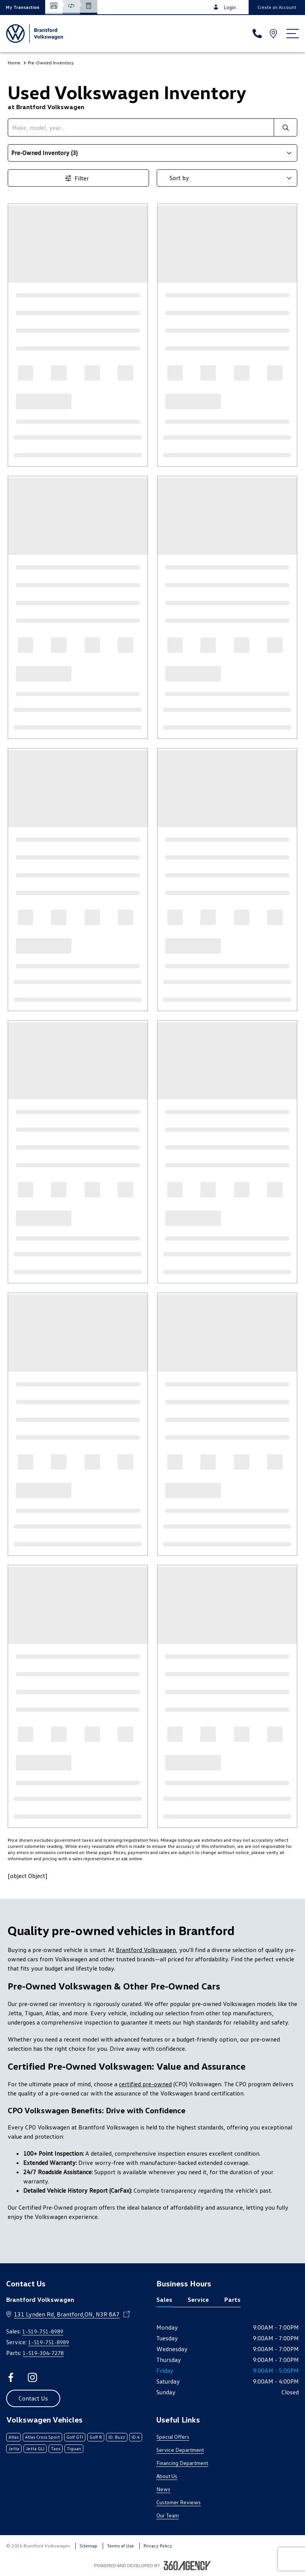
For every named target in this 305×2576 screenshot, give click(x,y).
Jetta (13, 2448)
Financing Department (182, 2463)
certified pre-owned (145, 2084)
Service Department (180, 2449)
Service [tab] (198, 2299)
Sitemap (88, 2546)
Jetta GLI (35, 2448)
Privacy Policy (158, 2546)
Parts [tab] (232, 2299)
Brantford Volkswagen (146, 1950)
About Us (166, 2476)
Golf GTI (74, 2437)
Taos (55, 2448)
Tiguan (74, 2448)
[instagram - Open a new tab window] (32, 2377)
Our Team (167, 2515)
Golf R (96, 2437)
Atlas (13, 2437)
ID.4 (136, 2437)
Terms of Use (120, 2546)
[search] (141, 127)
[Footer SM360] (187, 2565)
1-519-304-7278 (43, 2353)
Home (14, 63)
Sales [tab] (164, 2299)
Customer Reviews (178, 2502)
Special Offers (172, 2436)
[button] (22, 7)
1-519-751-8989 (42, 2331)
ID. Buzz (116, 2437)
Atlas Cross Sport (42, 2437)
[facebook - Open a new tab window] (10, 2377)
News (163, 2489)
